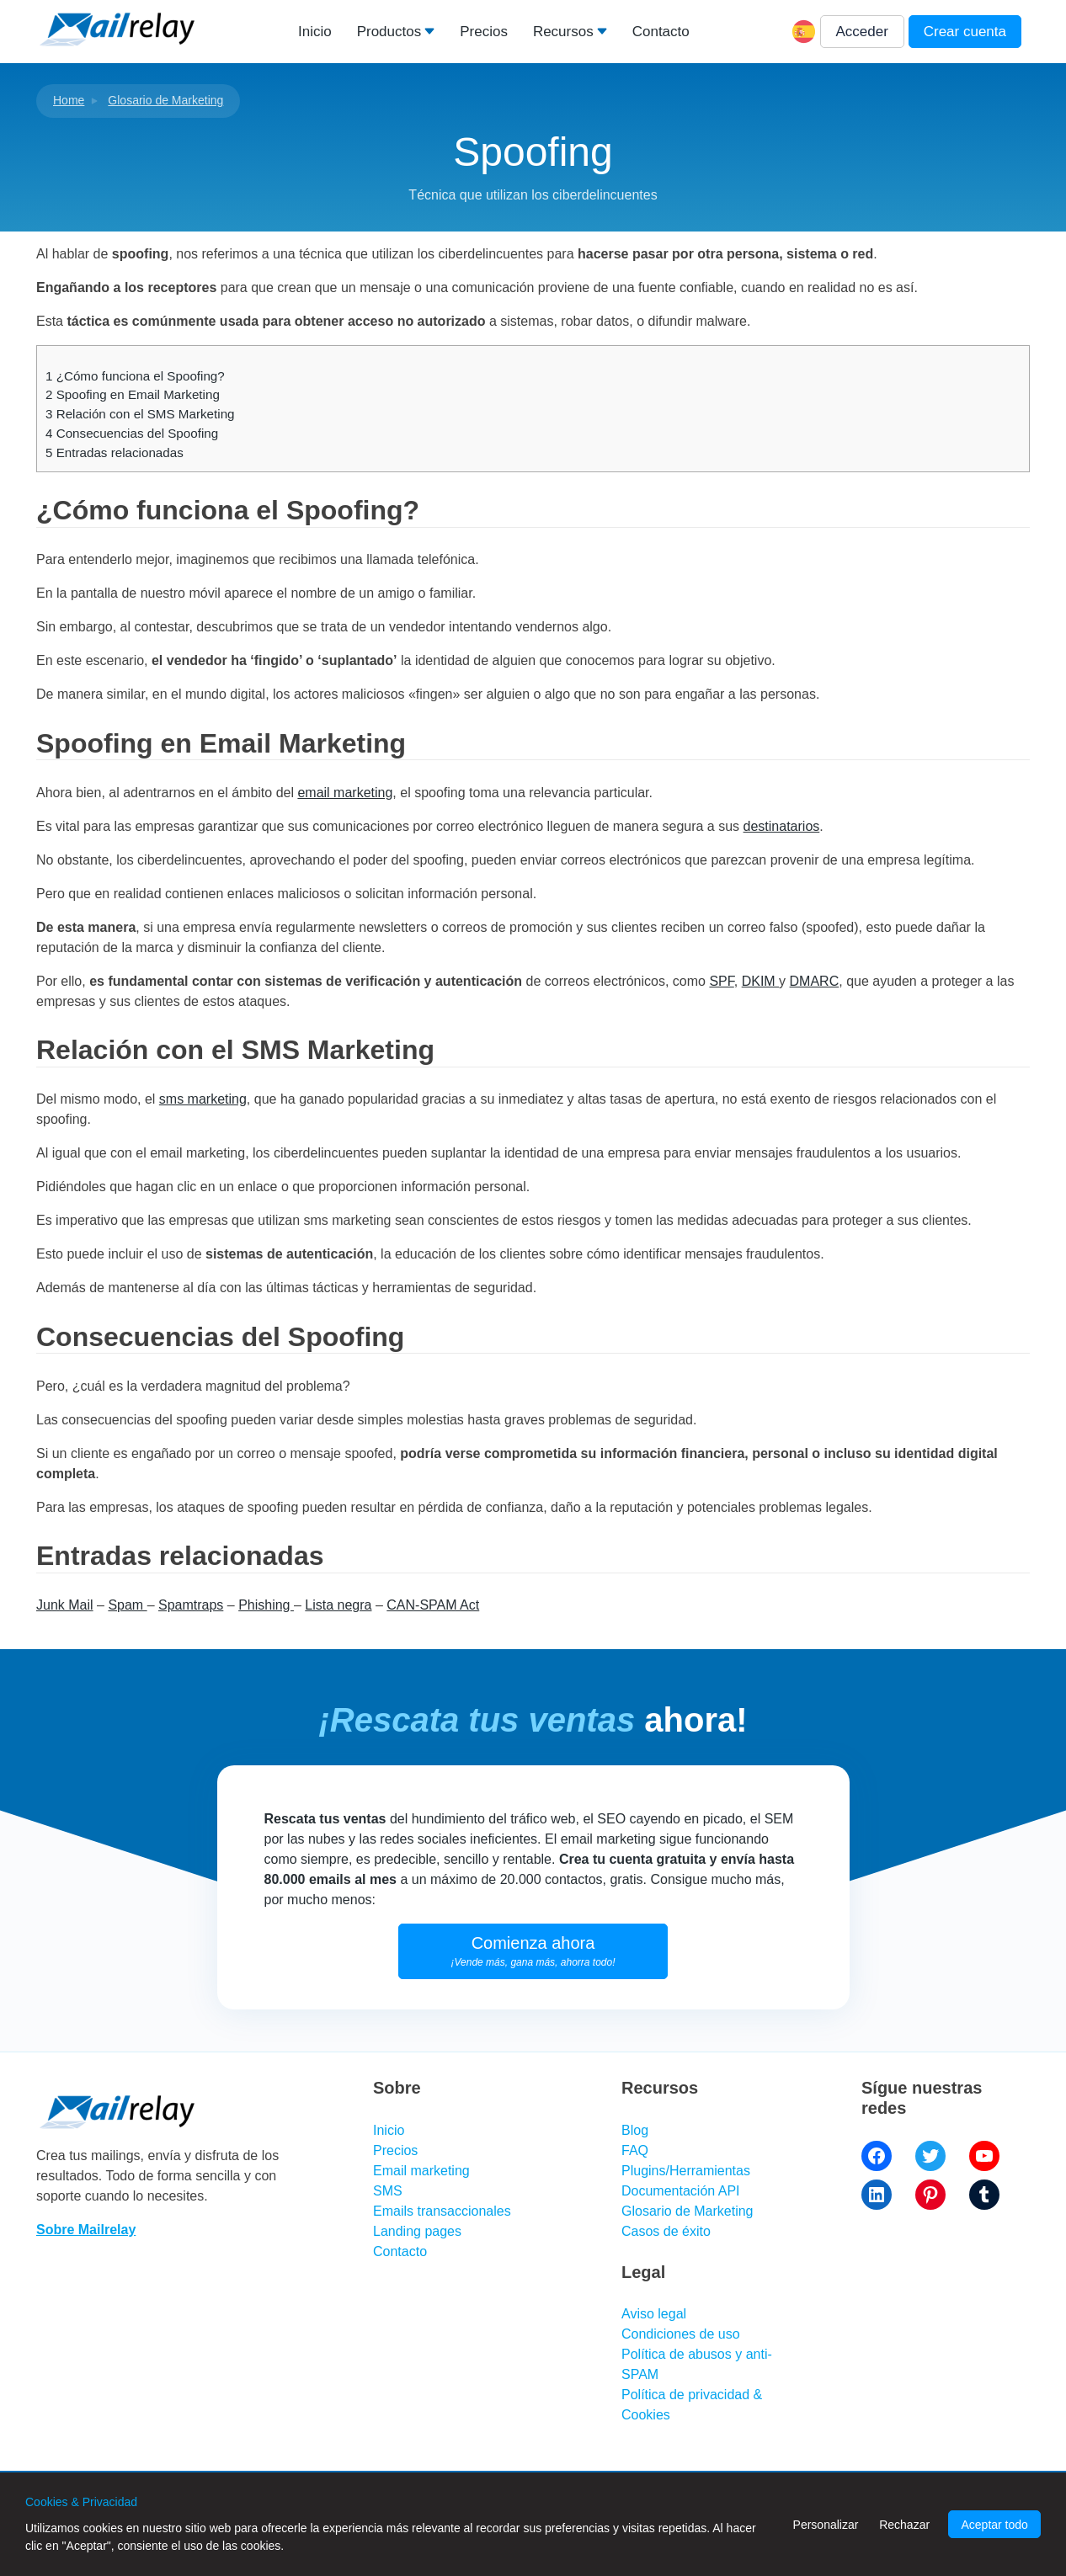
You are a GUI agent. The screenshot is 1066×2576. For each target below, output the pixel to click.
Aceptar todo (994, 2524)
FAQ (634, 2150)
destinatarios (782, 826)
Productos (389, 32)
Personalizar (826, 2524)
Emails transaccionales (442, 2211)
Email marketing (421, 2171)
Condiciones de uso (680, 2334)
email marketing (344, 792)
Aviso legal (653, 2314)
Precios (484, 32)
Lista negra (338, 1605)
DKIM (760, 981)
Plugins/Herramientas (685, 2171)
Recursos (563, 32)
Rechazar (904, 2524)
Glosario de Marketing (165, 100)
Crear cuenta (965, 32)
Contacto (661, 32)
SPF (721, 981)
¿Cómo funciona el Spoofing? (135, 376)
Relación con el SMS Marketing (140, 414)
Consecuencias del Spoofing (131, 433)
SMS (387, 2191)
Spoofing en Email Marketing (132, 394)
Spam (127, 1605)
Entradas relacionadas (114, 452)
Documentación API (680, 2191)
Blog (634, 2130)
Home (68, 100)
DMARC (814, 981)
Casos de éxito (666, 2231)
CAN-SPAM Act (432, 1605)
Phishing (266, 1605)
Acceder (862, 32)
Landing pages (417, 2231)
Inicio (315, 32)
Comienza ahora (533, 1951)
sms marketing (203, 1099)
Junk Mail (64, 1605)
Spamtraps (190, 1605)
